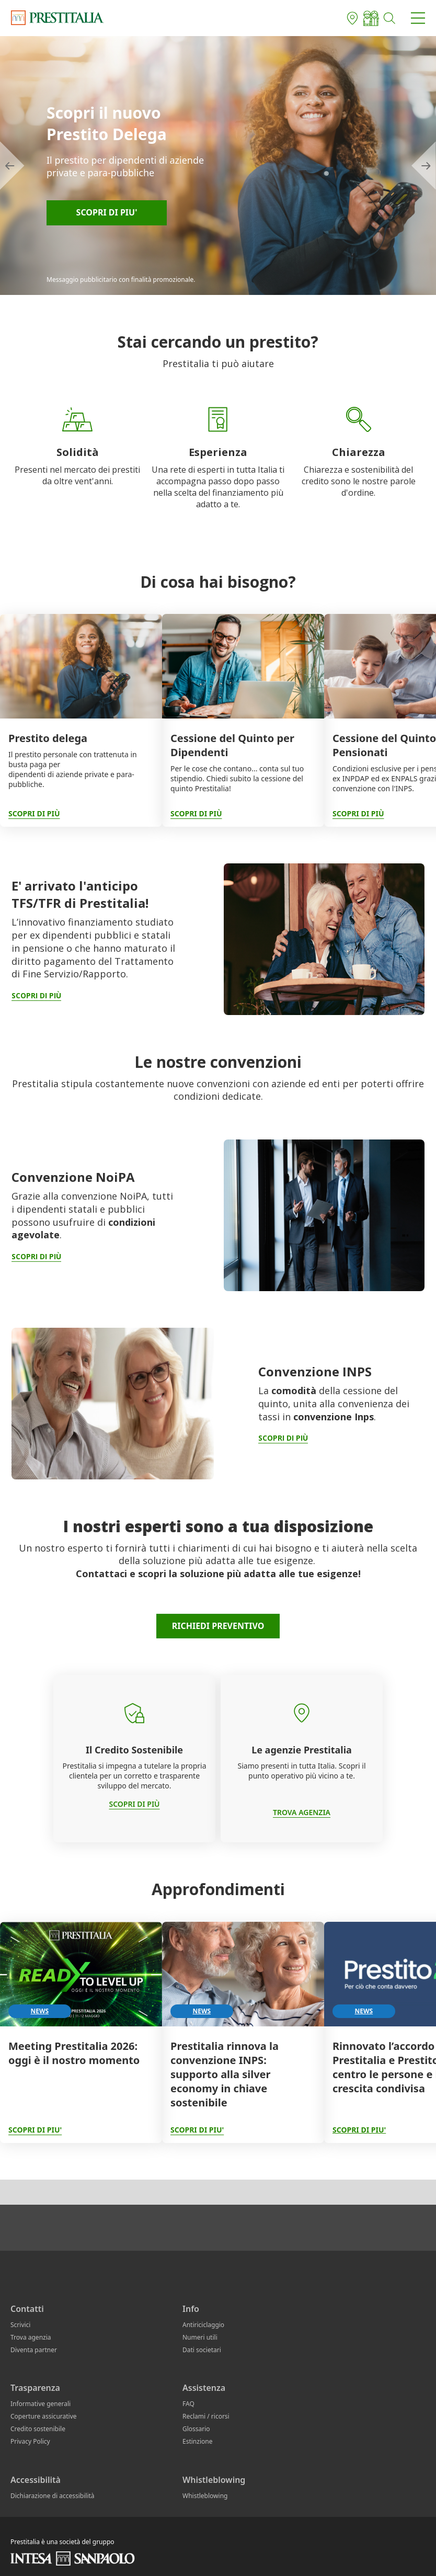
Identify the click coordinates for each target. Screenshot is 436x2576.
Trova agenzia (30, 2337)
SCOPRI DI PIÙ (134, 1804)
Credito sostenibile (37, 2428)
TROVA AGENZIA (301, 1812)
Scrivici (20, 2324)
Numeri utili (199, 2337)
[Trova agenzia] (352, 18)
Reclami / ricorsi (206, 2416)
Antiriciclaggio (203, 2324)
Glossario (196, 2428)
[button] (390, 18)
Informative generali (40, 2403)
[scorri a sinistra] (12, 165)
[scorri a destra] (423, 165)
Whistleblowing (204, 2495)
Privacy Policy (30, 2441)
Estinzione (197, 2441)
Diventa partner (33, 2349)
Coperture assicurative (43, 2416)
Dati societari (201, 2349)
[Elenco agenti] (371, 18)
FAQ (188, 2403)
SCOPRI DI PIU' (359, 2130)
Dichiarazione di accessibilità (52, 2495)
